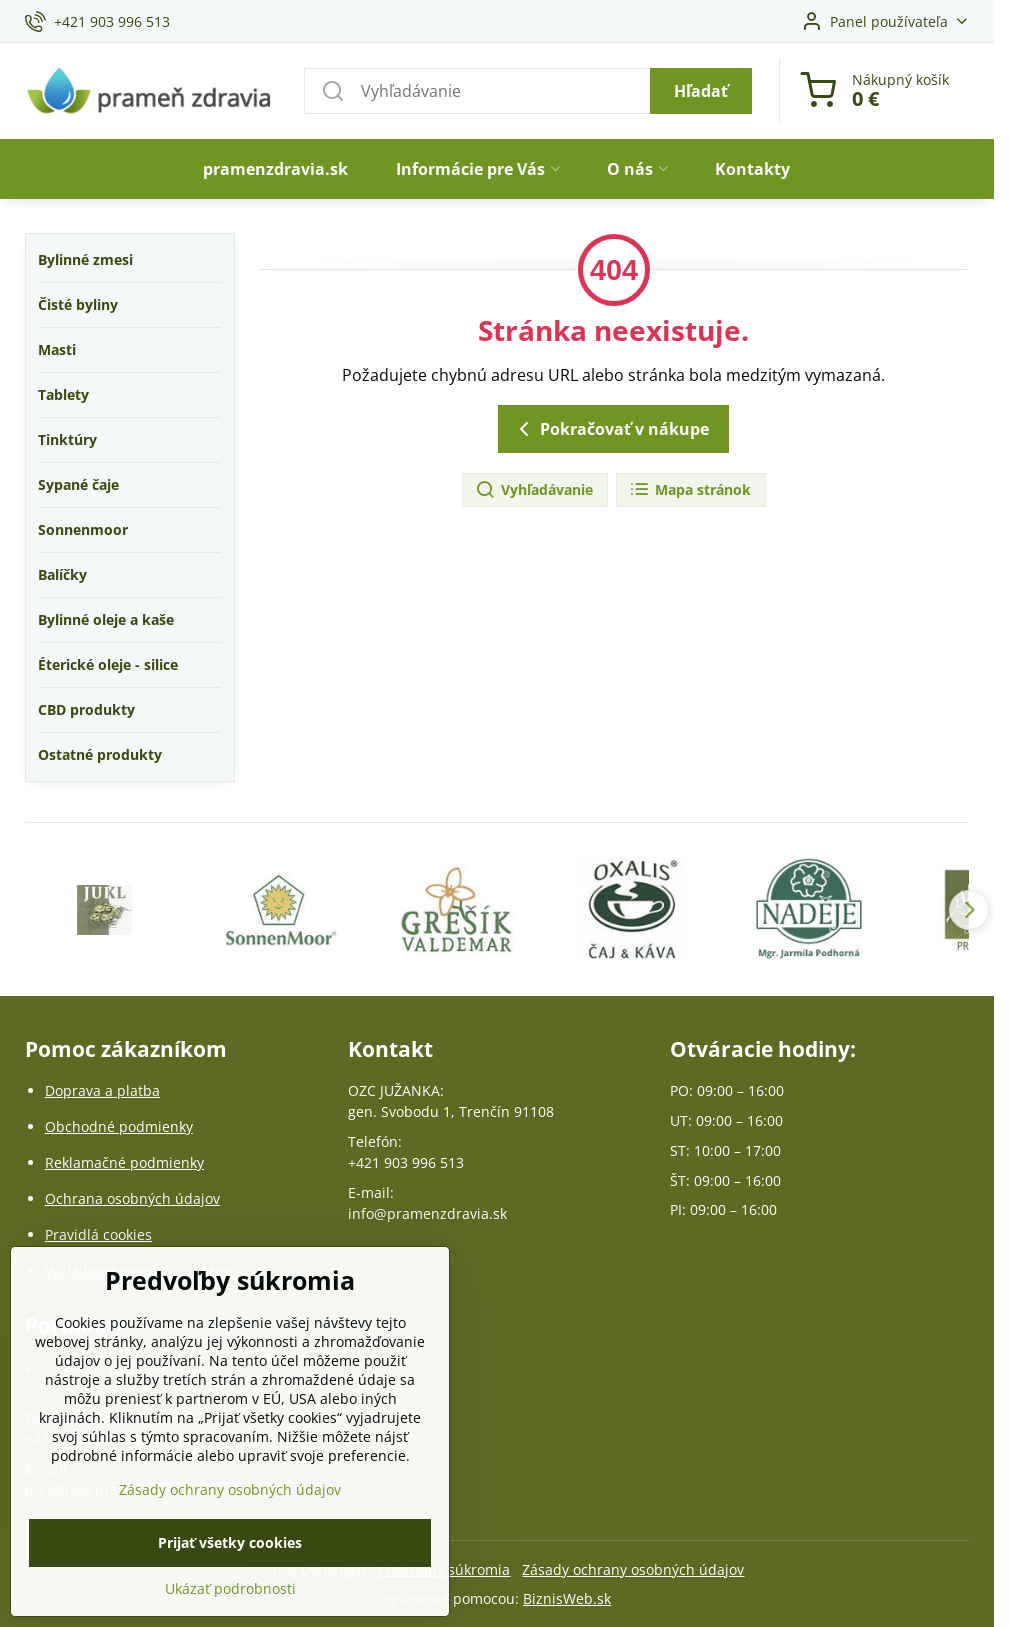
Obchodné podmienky (119, 1126)
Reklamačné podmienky (124, 1162)
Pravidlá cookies (98, 1234)
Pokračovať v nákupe (610, 429)
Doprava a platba (102, 1090)
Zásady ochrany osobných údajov (633, 1569)
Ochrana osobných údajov (132, 1198)
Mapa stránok (690, 490)
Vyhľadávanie (534, 490)
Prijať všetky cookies (230, 1565)
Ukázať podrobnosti (230, 1611)
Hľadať (701, 91)
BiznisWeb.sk (567, 1598)
